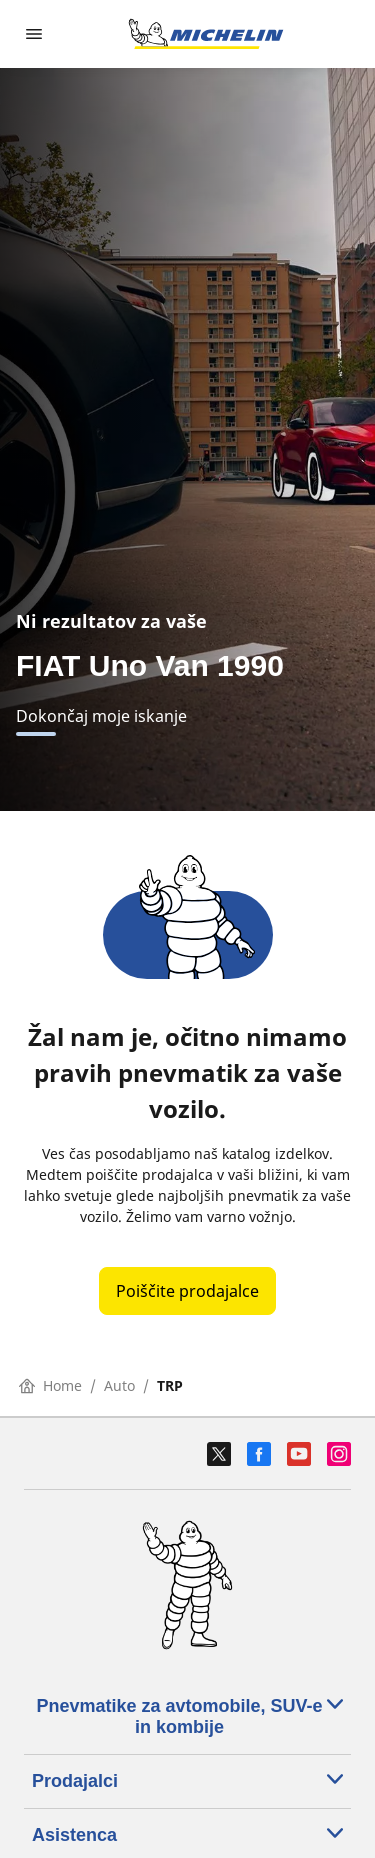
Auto (119, 1385)
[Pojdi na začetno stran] (206, 34)
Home (50, 1385)
